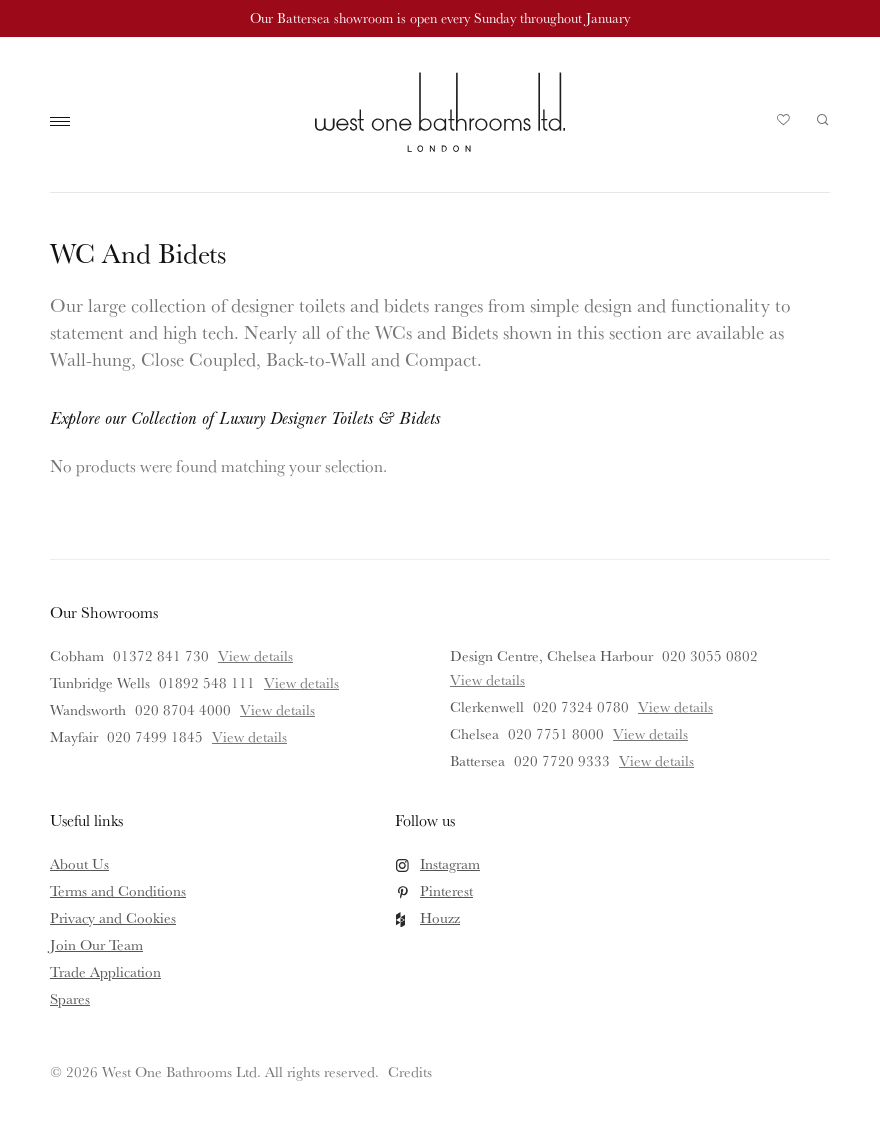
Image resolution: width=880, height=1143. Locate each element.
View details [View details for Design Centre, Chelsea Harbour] (487, 679)
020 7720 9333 (562, 760)
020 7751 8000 (556, 733)
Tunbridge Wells (100, 682)
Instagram (450, 863)
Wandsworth (88, 709)
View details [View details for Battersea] (656, 760)
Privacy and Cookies (113, 917)
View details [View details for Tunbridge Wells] (301, 682)
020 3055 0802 (710, 655)
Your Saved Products (784, 125)
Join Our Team (96, 944)
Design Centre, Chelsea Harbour (551, 655)
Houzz (440, 917)
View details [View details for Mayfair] (249, 736)
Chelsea (474, 733)
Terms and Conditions (118, 890)
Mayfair (74, 736)
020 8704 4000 (183, 709)
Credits (410, 1071)
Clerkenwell (487, 706)
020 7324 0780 (581, 706)
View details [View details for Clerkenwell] (675, 706)
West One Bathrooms (440, 112)
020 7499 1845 (155, 736)
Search (823, 120)
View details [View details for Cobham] (255, 655)
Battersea (477, 760)
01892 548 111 (207, 682)
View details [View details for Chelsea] (650, 733)
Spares (70, 998)
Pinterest (446, 890)
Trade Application (105, 971)
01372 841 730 (161, 655)
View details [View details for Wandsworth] (277, 709)
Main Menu (65, 122)
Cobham (77, 655)
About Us (79, 863)
